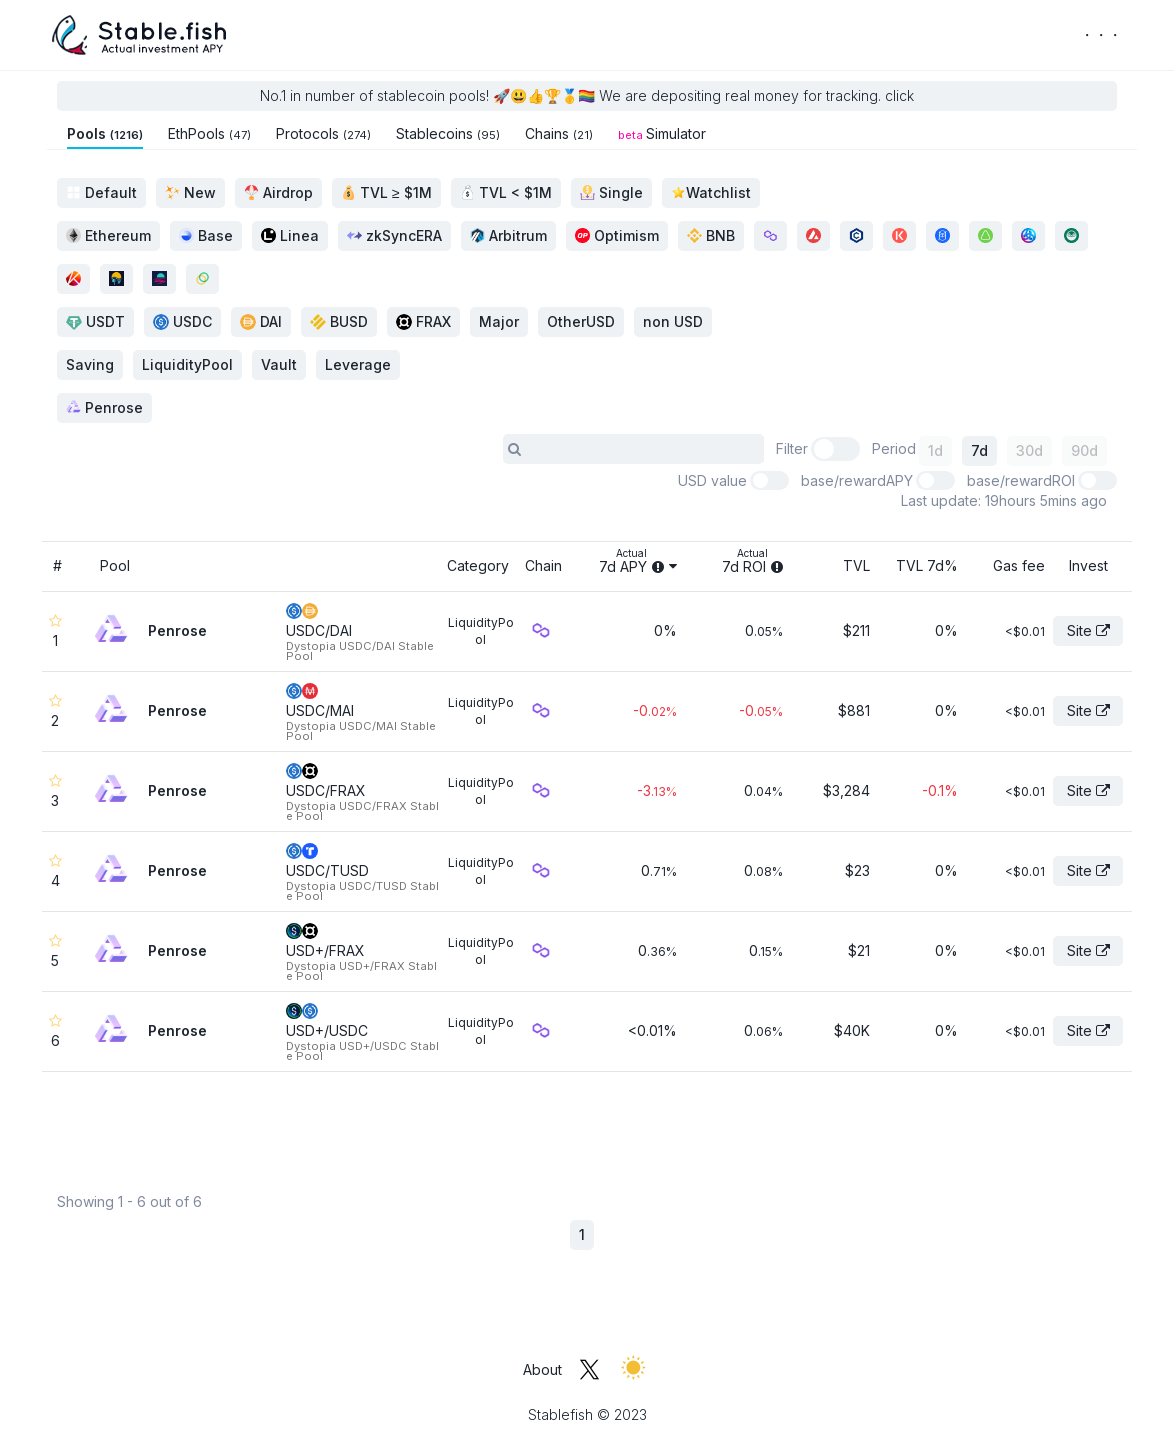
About (542, 1369)
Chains (559, 133)
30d (1029, 450)
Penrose (104, 407)
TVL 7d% (927, 565)
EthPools (209, 133)
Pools (105, 133)
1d (935, 450)
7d (979, 450)
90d (1084, 450)
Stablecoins (448, 133)
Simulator (662, 133)
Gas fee (1019, 565)
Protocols (323, 133)
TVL (856, 565)
